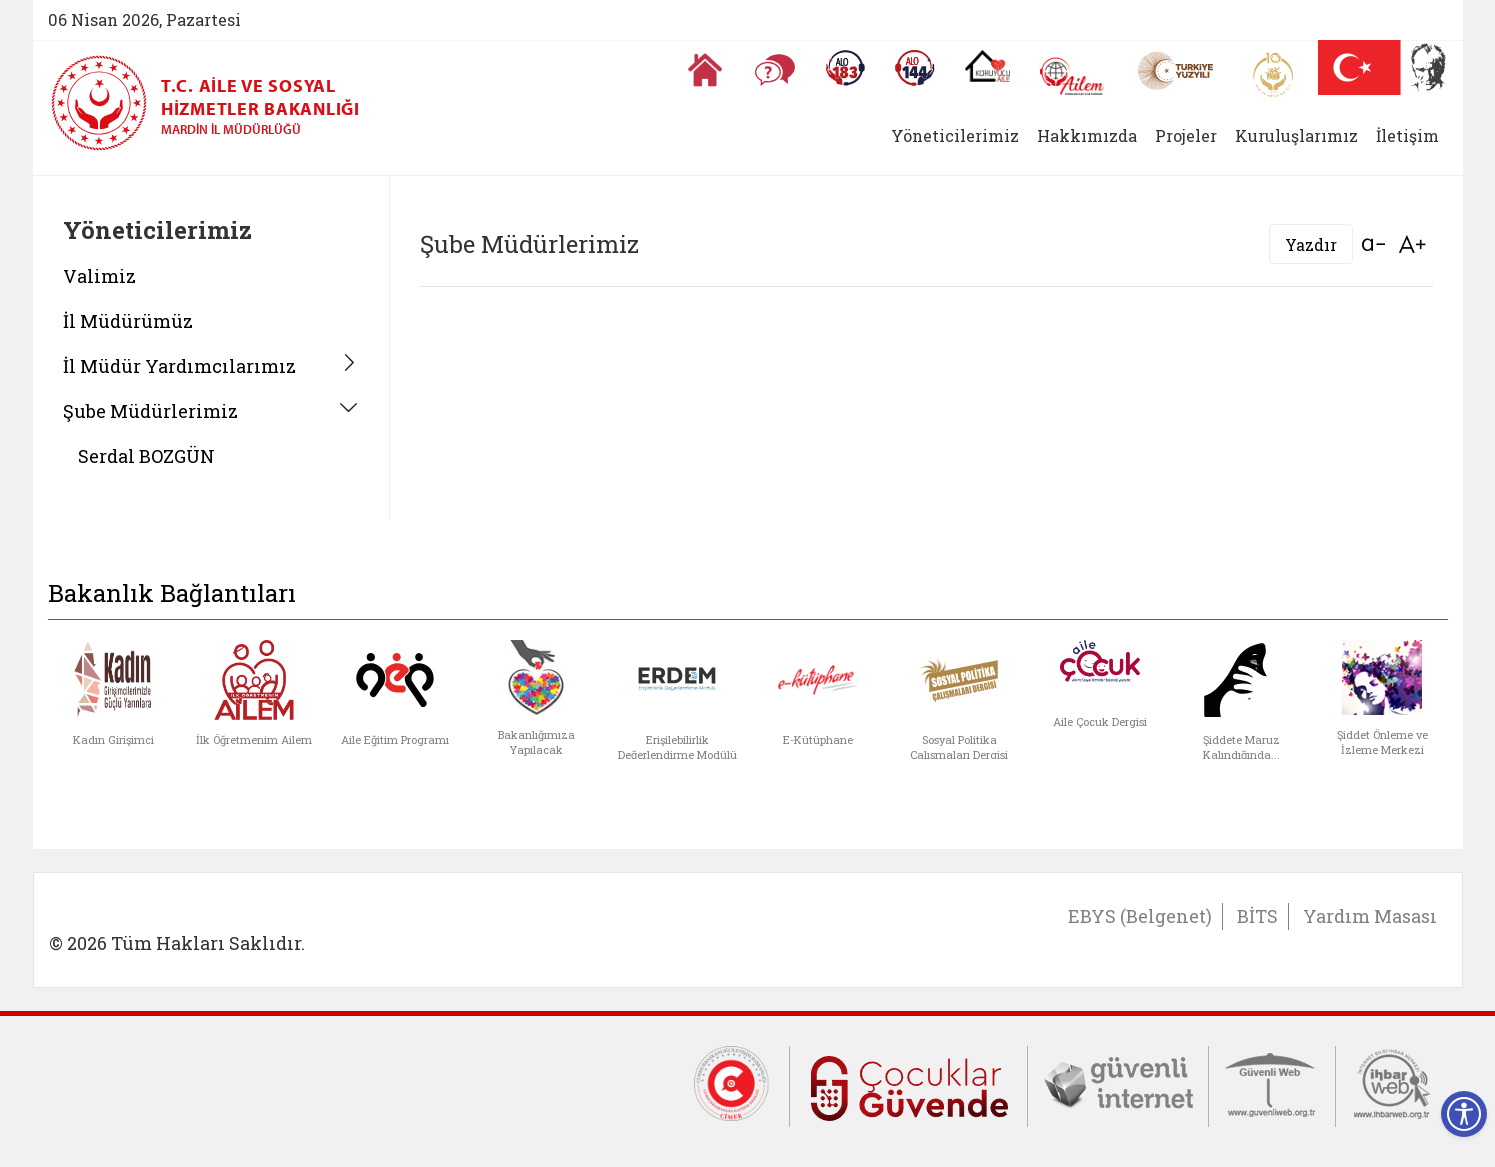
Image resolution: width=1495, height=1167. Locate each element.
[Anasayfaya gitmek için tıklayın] (705, 70)
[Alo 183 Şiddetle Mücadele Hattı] (845, 68)
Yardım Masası (1370, 916)
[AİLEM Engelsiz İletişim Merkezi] (1072, 76)
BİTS (1257, 916)
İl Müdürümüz (128, 321)
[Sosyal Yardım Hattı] (915, 68)
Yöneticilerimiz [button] (955, 135)
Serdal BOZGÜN (146, 456)
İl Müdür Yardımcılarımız (179, 366)
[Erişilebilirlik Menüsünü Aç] (1464, 1114)
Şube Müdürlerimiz (150, 411)
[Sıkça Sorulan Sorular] (775, 70)
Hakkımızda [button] (1087, 135)
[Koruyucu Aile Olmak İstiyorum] (987, 66)
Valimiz (99, 276)
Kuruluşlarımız (1296, 135)
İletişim (1407, 135)
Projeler (1186, 135)
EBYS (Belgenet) (1140, 916)
